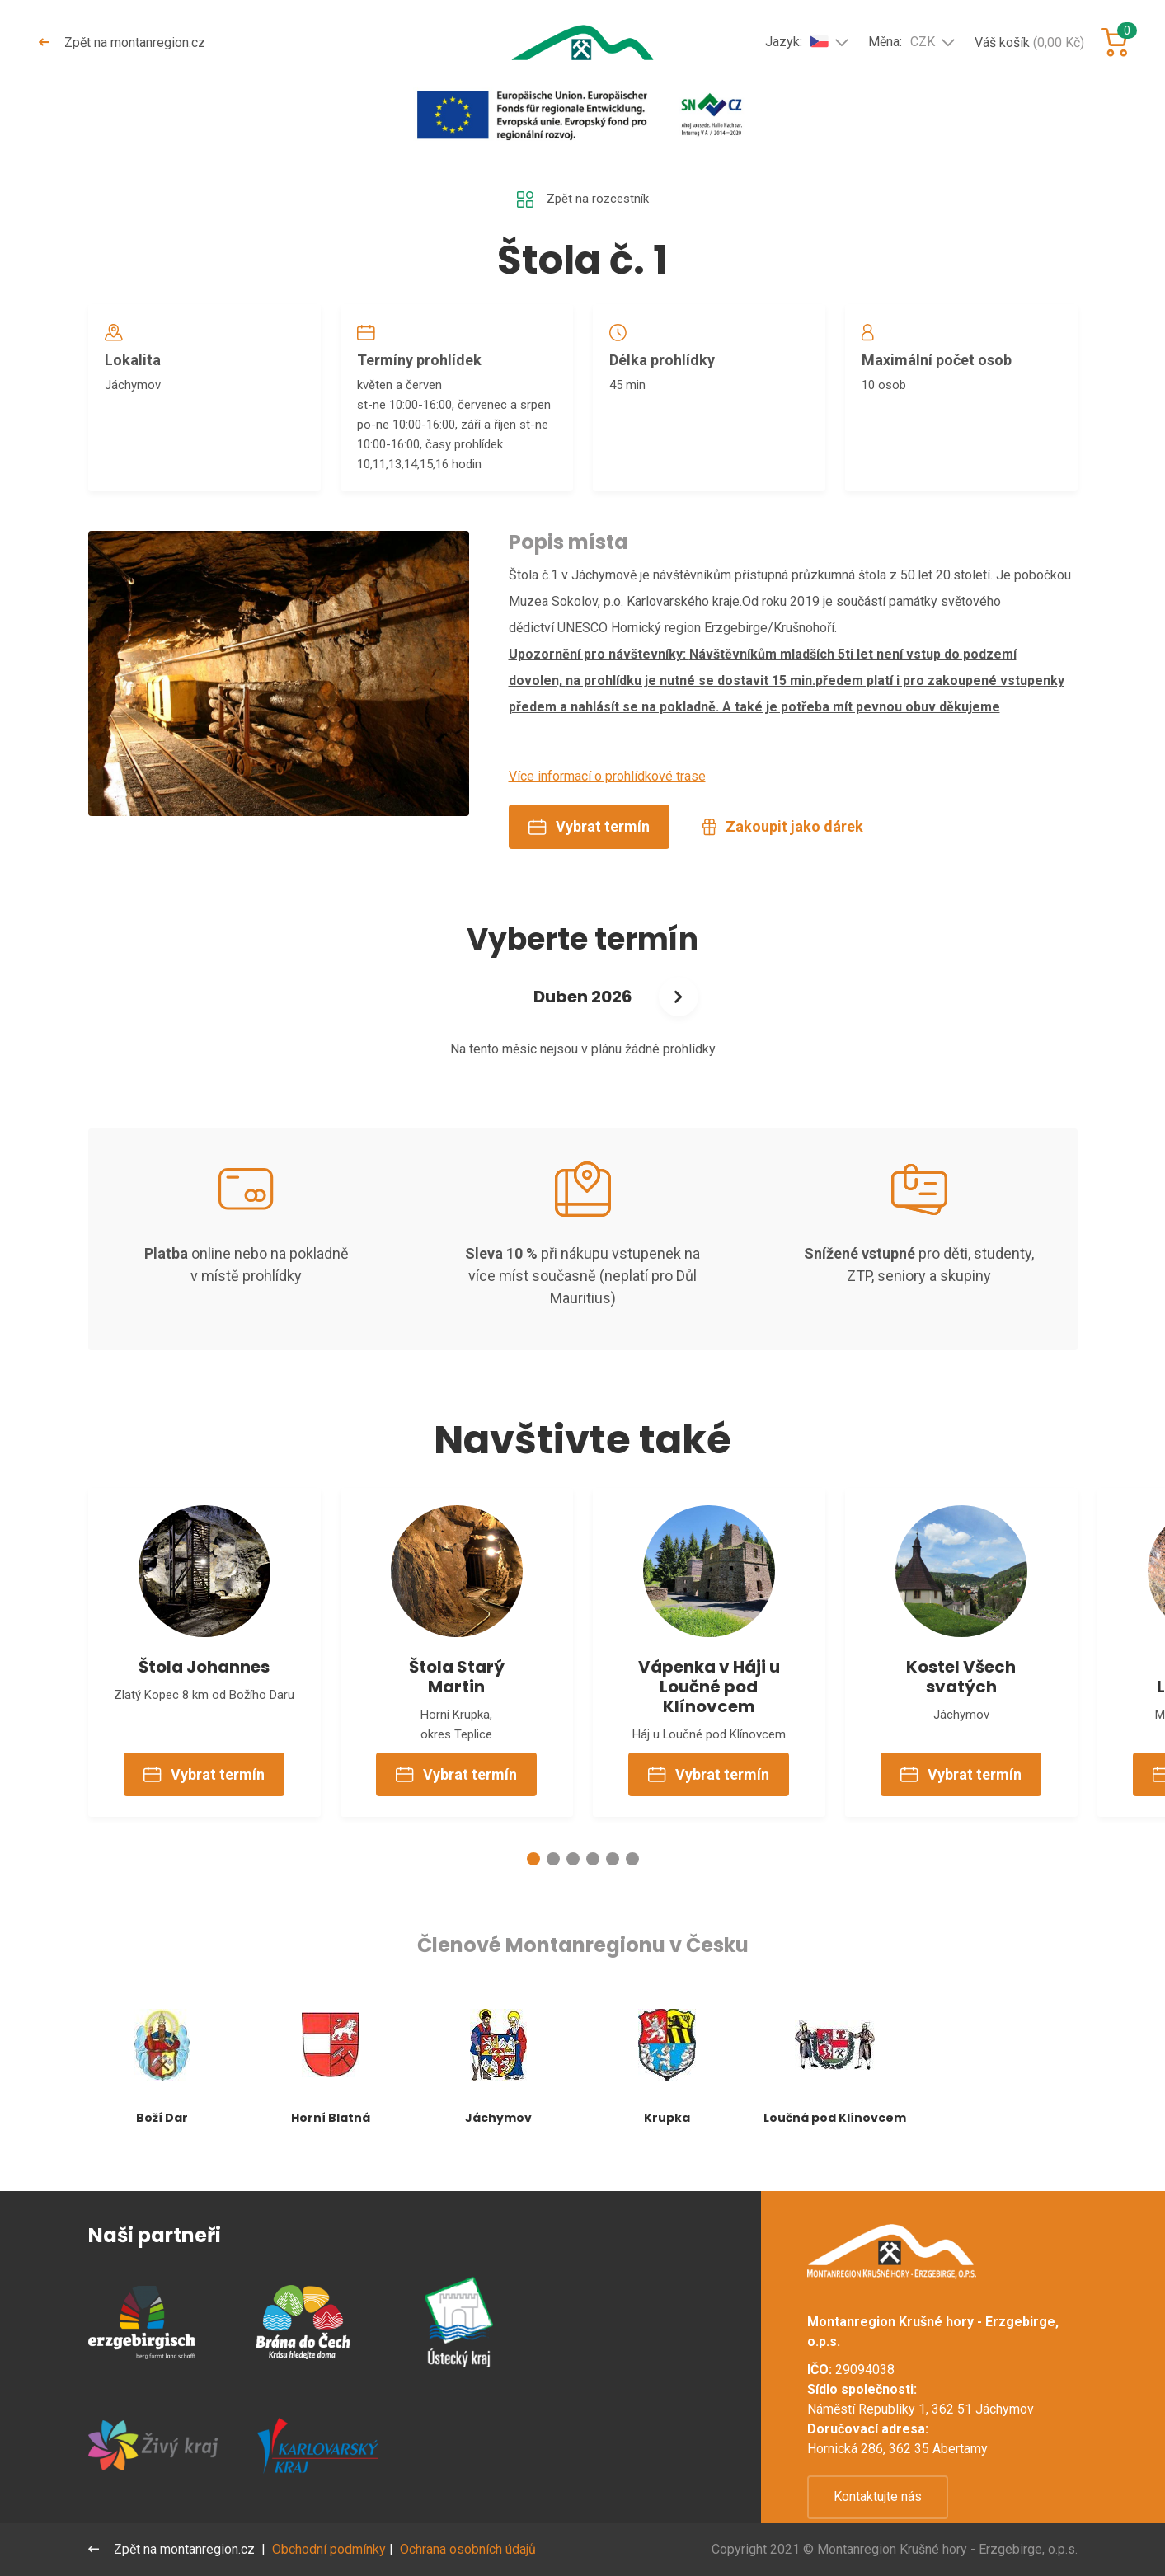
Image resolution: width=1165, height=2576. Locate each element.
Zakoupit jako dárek (782, 841)
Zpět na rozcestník (582, 200)
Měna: (901, 42)
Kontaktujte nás (878, 2496)
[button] (533, 1886)
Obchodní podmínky (331, 2549)
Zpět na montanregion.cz (123, 42)
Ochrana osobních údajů (470, 2549)
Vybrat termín (589, 841)
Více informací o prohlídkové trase (607, 791)
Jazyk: (797, 41)
